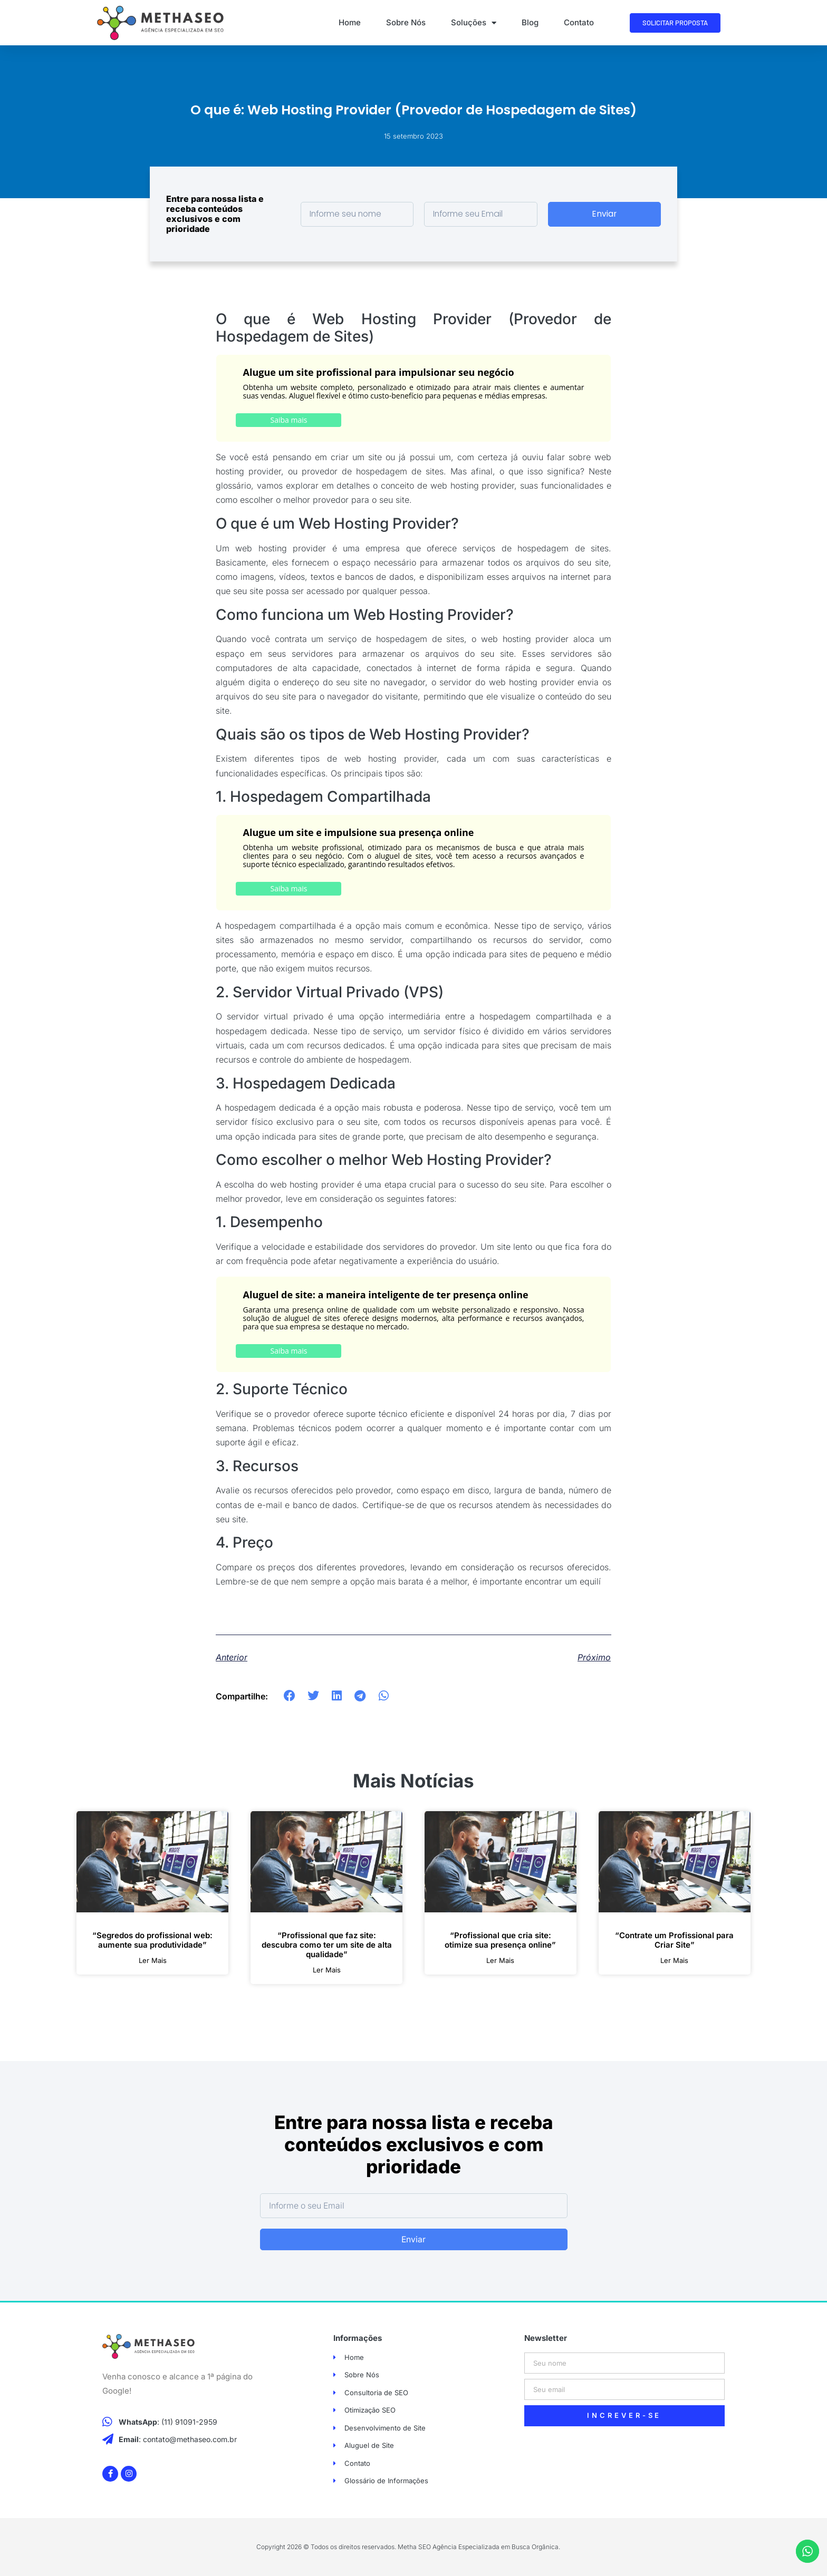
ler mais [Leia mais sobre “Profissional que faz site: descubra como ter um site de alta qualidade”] (327, 1970)
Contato (579, 22)
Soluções (473, 23)
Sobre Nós (406, 22)
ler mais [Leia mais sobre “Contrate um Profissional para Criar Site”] (674, 1960)
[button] (290, 1696)
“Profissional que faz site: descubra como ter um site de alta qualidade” (327, 1944)
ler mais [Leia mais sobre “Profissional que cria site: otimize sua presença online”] (500, 1960)
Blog (530, 22)
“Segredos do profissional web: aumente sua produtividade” (152, 1940)
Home (350, 22)
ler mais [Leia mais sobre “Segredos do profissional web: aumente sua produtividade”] (153, 1960)
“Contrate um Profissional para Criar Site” (674, 1940)
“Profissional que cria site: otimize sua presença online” (500, 1940)
